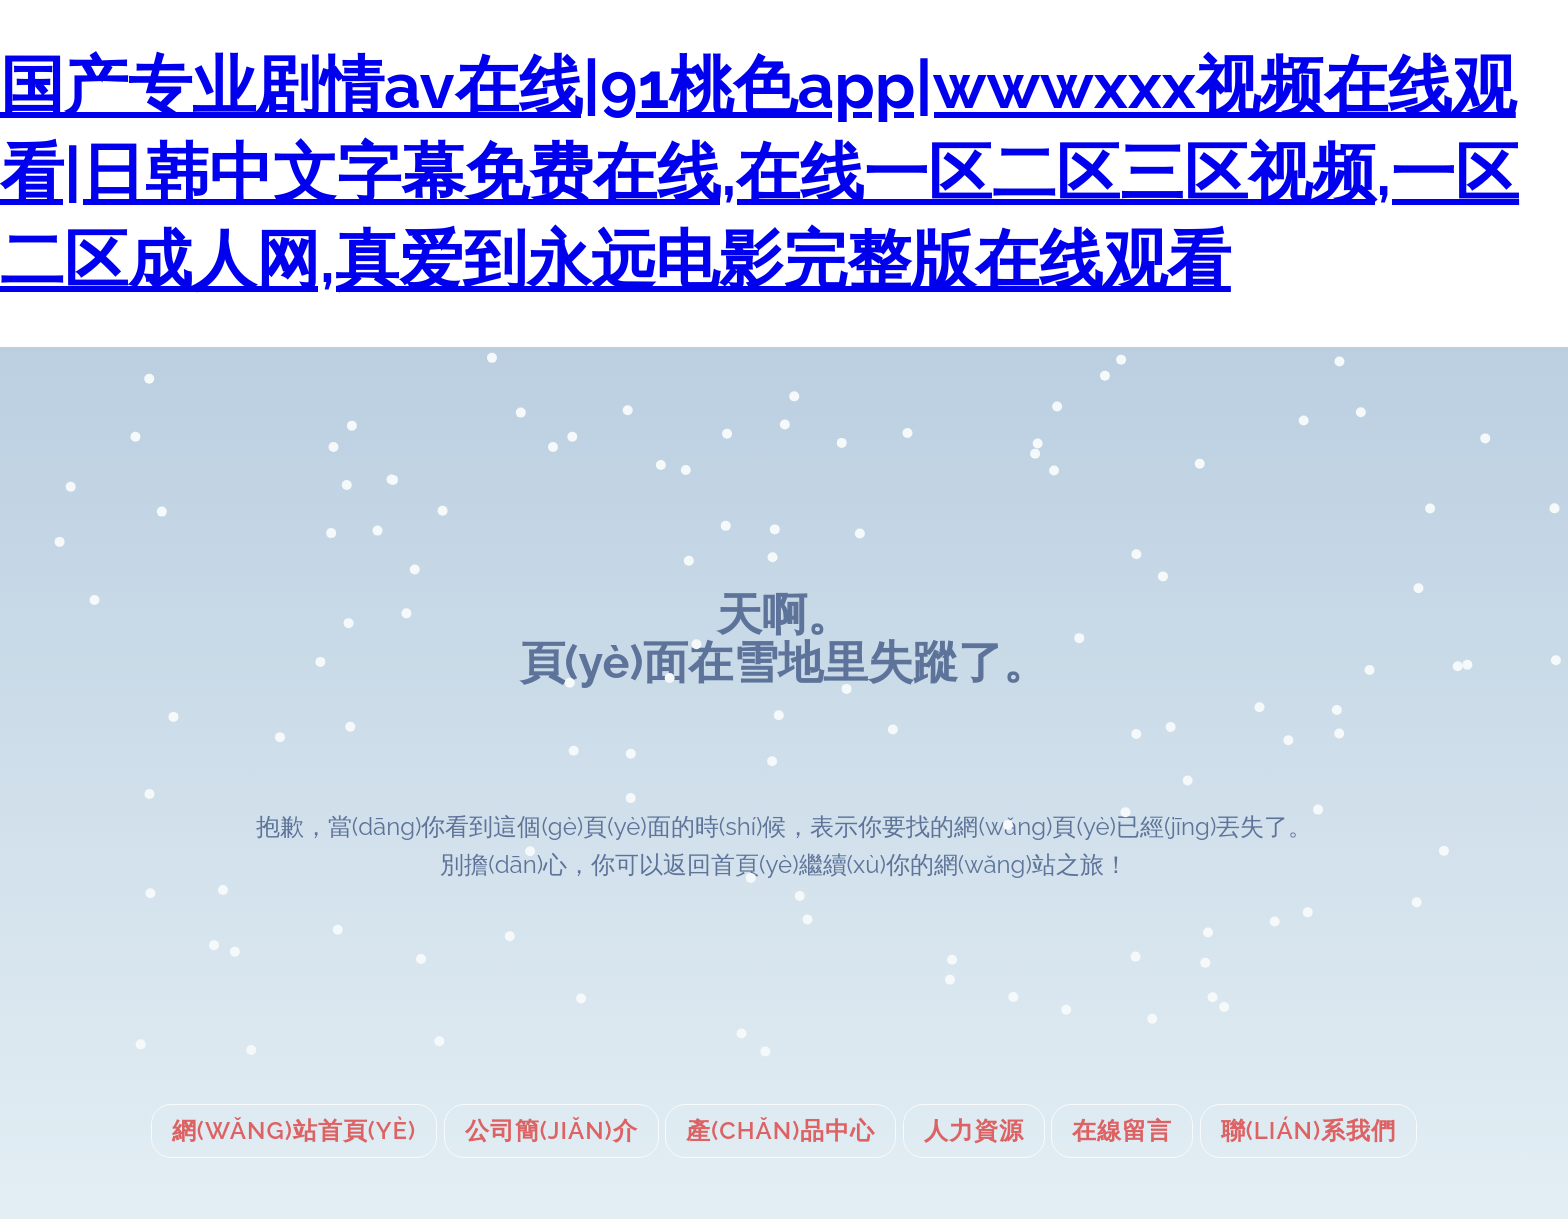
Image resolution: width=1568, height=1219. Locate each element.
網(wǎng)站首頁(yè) (294, 1130)
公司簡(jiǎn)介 (551, 1130)
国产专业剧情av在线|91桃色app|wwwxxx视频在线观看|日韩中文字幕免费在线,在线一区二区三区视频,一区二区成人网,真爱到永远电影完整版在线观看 (759, 172)
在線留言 (1122, 1130)
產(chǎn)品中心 (780, 1130)
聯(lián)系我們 (1308, 1130)
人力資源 (974, 1130)
